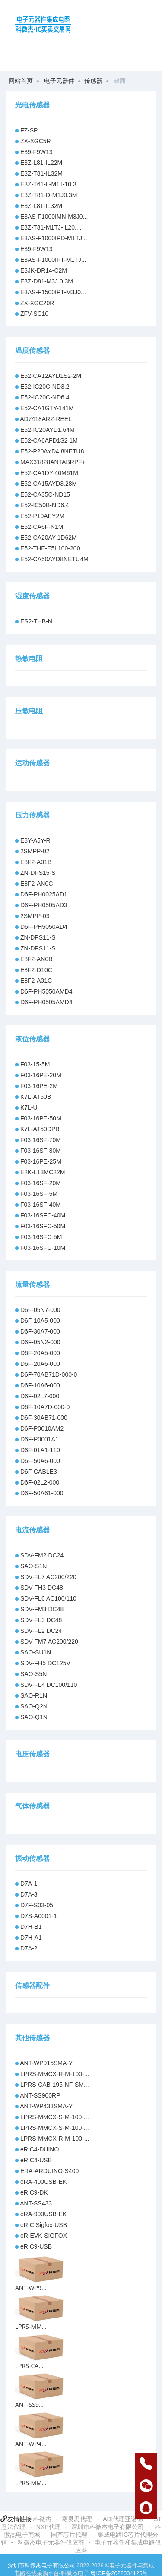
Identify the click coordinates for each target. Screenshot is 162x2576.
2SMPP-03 (35, 915)
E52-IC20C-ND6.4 (45, 397)
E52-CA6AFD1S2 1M (49, 440)
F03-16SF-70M (40, 1139)
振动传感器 (32, 1858)
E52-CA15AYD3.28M (48, 483)
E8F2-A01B (35, 862)
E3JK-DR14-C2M (43, 270)
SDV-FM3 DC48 (42, 1609)
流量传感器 (32, 1284)
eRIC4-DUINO (39, 2149)
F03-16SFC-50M (42, 1226)
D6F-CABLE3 (38, 1471)
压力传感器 (32, 815)
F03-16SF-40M (40, 1204)
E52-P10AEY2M (42, 516)
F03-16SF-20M (40, 1182)
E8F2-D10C (36, 969)
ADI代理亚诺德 (123, 2519)
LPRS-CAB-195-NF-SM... (54, 2084)
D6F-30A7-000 (40, 1331)
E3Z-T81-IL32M (41, 173)
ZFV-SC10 (34, 313)
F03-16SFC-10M (42, 1247)
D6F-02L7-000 (39, 1396)
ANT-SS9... (29, 2404)
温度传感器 (32, 350)
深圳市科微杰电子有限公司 (107, 2526)
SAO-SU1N (35, 1652)
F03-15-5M (35, 1064)
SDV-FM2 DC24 (42, 1555)
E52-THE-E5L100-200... (52, 548)
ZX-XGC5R (35, 141)
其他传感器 (32, 2037)
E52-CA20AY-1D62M (48, 537)
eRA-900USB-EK (43, 2214)
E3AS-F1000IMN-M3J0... (54, 216)
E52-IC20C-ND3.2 (45, 386)
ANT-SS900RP (40, 2095)
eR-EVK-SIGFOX (43, 2235)
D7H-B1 (31, 1926)
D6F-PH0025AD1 (43, 894)
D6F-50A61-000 (42, 1493)
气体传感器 (32, 1806)
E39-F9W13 (36, 151)
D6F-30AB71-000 (43, 1417)
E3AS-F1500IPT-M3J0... (53, 292)
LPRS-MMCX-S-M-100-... (54, 2117)
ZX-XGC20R (37, 302)
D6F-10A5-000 (40, 1320)
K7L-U (29, 1107)
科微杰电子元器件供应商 (51, 2542)
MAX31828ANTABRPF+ (53, 462)
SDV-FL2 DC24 (41, 1630)
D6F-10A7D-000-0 (45, 1406)
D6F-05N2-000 (40, 1342)
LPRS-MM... (31, 2326)
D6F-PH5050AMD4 (46, 991)
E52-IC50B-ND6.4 (44, 505)
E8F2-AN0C (36, 883)
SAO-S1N (33, 1566)
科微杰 (42, 2519)
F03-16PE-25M (40, 1161)
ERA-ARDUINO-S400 (49, 2170)
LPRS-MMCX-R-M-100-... (54, 2073)
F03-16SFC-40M (42, 1215)
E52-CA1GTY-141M (47, 408)
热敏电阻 (29, 658)
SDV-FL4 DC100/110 (48, 1684)
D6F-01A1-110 (40, 1450)
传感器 (93, 80)
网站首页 (21, 80)
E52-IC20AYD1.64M (47, 429)
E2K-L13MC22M (42, 1172)
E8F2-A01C (36, 980)
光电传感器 (32, 105)
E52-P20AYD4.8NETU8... (54, 451)
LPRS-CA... (29, 2366)
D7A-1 (29, 1883)
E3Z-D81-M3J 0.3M (46, 281)
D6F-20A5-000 (40, 1352)
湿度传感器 (32, 596)
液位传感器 (32, 1039)
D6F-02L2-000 (39, 1482)
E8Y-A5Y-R (35, 840)
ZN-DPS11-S (38, 937)
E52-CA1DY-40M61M (49, 472)
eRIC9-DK (34, 2192)
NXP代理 (48, 2526)
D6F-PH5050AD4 (43, 926)
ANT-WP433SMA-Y (46, 2106)
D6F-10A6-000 (40, 1385)
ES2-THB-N (36, 621)
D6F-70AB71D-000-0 (48, 1374)
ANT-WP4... (30, 2444)
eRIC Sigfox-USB (43, 2224)
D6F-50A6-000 (40, 1460)
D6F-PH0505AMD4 (46, 1002)
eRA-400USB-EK (43, 2181)
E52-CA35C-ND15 (45, 494)
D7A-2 (29, 1948)
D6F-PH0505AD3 (43, 905)
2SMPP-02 (35, 851)
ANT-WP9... (30, 2287)
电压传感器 (32, 1754)
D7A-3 (29, 1894)
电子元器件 (59, 80)
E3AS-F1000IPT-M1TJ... (53, 259)
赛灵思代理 (77, 2519)
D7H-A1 (31, 1937)
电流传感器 (32, 1530)
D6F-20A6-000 (40, 1363)
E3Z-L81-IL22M (41, 162)
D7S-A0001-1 (38, 1915)
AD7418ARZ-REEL (46, 418)
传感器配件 (32, 1985)
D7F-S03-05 (36, 1905)
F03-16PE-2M (39, 1085)
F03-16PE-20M (40, 1075)
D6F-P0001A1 (39, 1439)
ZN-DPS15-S (38, 872)
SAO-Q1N (34, 1717)
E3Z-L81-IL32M (41, 205)
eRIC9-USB (36, 2246)
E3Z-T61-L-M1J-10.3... (51, 184)
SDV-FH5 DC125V (45, 1663)
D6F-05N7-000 (40, 1309)
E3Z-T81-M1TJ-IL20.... (51, 227)
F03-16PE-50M (40, 1118)
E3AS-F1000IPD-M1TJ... (53, 238)
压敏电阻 (29, 710)
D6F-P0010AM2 (42, 1428)
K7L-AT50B (35, 1096)
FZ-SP (29, 130)
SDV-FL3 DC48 (41, 1620)
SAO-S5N (33, 1673)
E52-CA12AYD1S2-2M (50, 375)
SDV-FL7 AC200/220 (48, 1576)
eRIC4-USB (36, 2160)
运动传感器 (32, 763)
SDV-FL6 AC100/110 (48, 1598)
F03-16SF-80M (40, 1150)
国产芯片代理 (69, 2534)
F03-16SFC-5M (41, 1236)
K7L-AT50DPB (40, 1129)
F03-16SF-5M (38, 1193)
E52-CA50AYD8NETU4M (54, 559)
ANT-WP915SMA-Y (46, 2063)
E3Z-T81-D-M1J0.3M (48, 195)
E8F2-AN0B (36, 959)
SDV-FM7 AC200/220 (49, 1641)
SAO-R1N (33, 1695)
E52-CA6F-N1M (42, 526)
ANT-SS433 (36, 2203)
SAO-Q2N (34, 1706)
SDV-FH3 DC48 (41, 1587)
